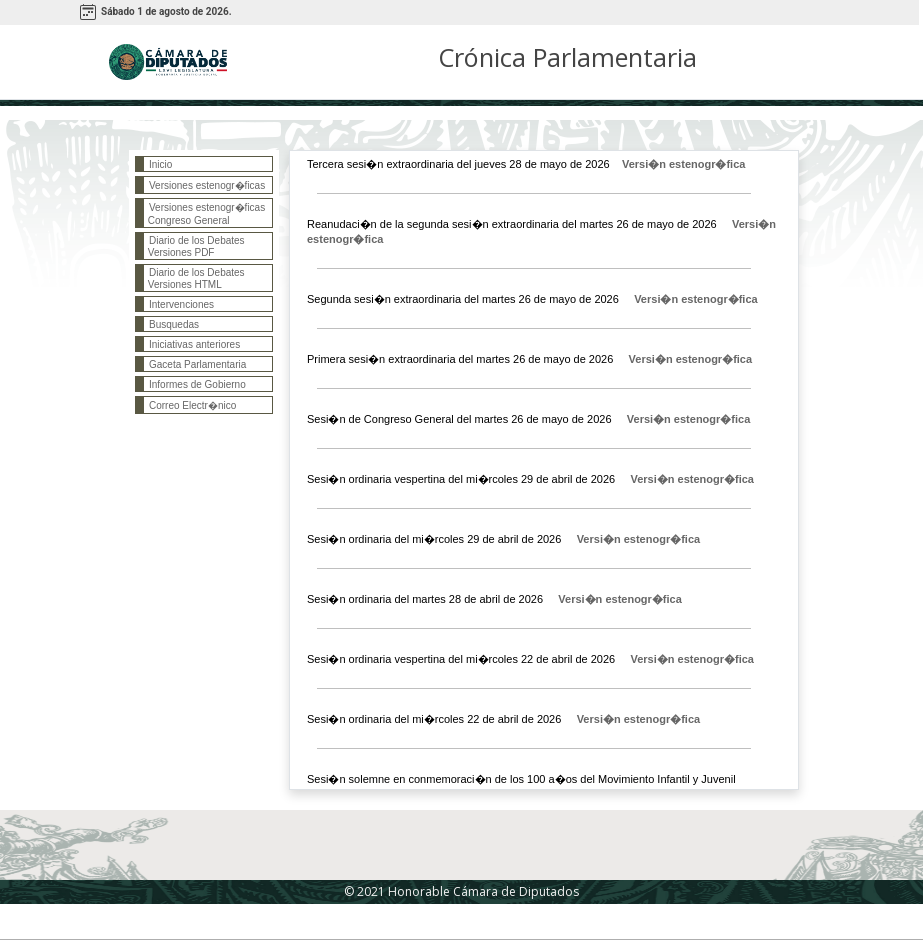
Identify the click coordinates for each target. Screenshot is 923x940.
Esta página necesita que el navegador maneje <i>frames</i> (204, 400)
